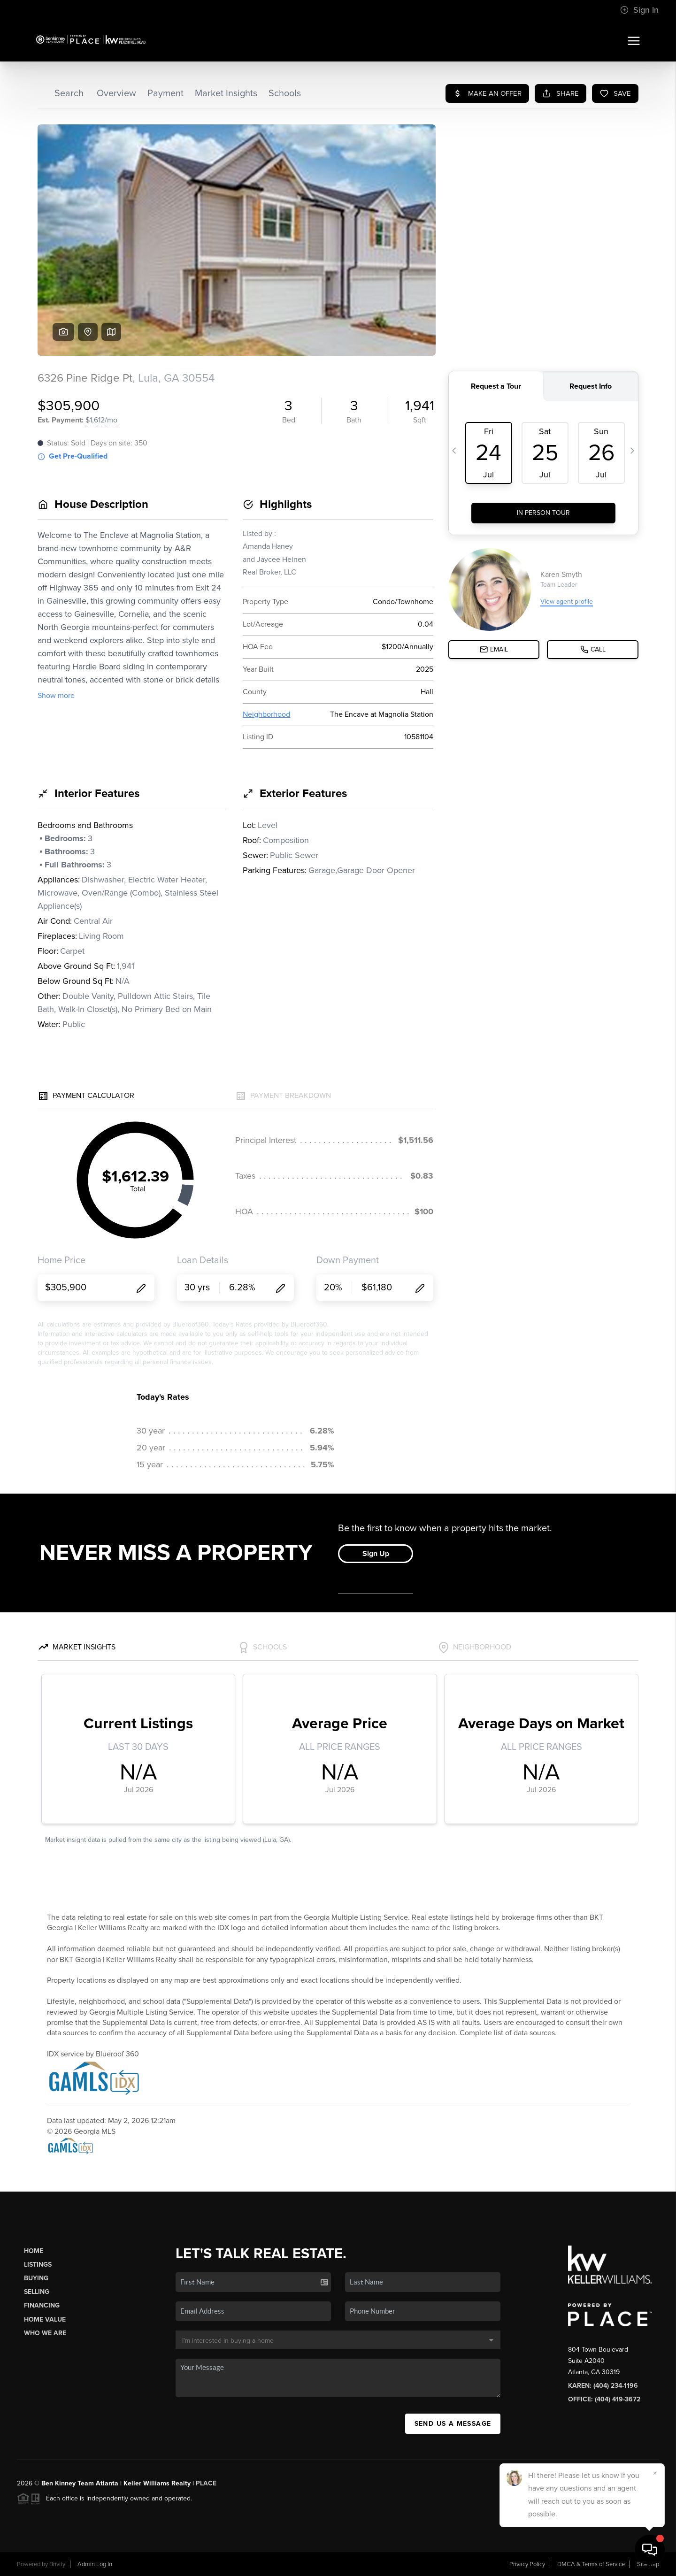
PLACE (206, 2483)
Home (33, 2251)
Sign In (639, 10)
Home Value (45, 2319)
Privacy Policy (527, 2564)
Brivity (57, 2564)
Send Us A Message (453, 2424)
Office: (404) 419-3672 (604, 2399)
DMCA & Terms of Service (591, 2564)
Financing (42, 2305)
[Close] (655, 2473)
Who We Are (45, 2333)
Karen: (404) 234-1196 (603, 2386)
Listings (38, 2265)
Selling (36, 2292)
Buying (36, 2278)
